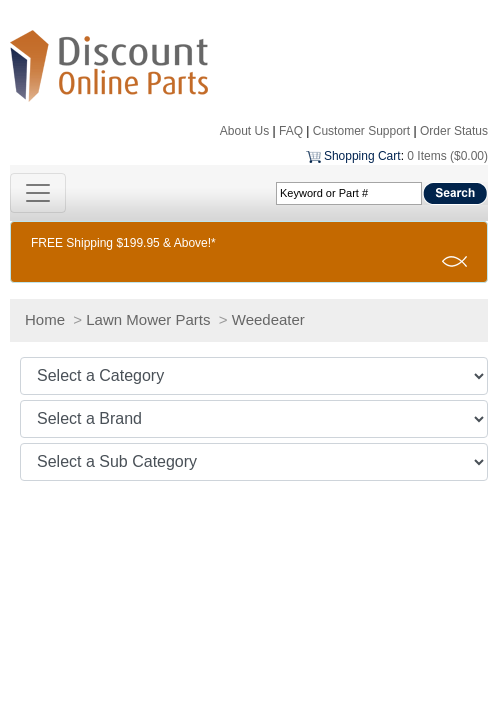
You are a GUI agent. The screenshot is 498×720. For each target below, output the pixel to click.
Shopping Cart (362, 156)
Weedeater (268, 319)
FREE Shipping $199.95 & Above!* (123, 243)
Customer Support (361, 131)
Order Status (454, 131)
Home (45, 319)
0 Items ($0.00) (447, 156)
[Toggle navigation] (38, 193)
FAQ (291, 131)
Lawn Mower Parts (148, 319)
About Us (244, 131)
